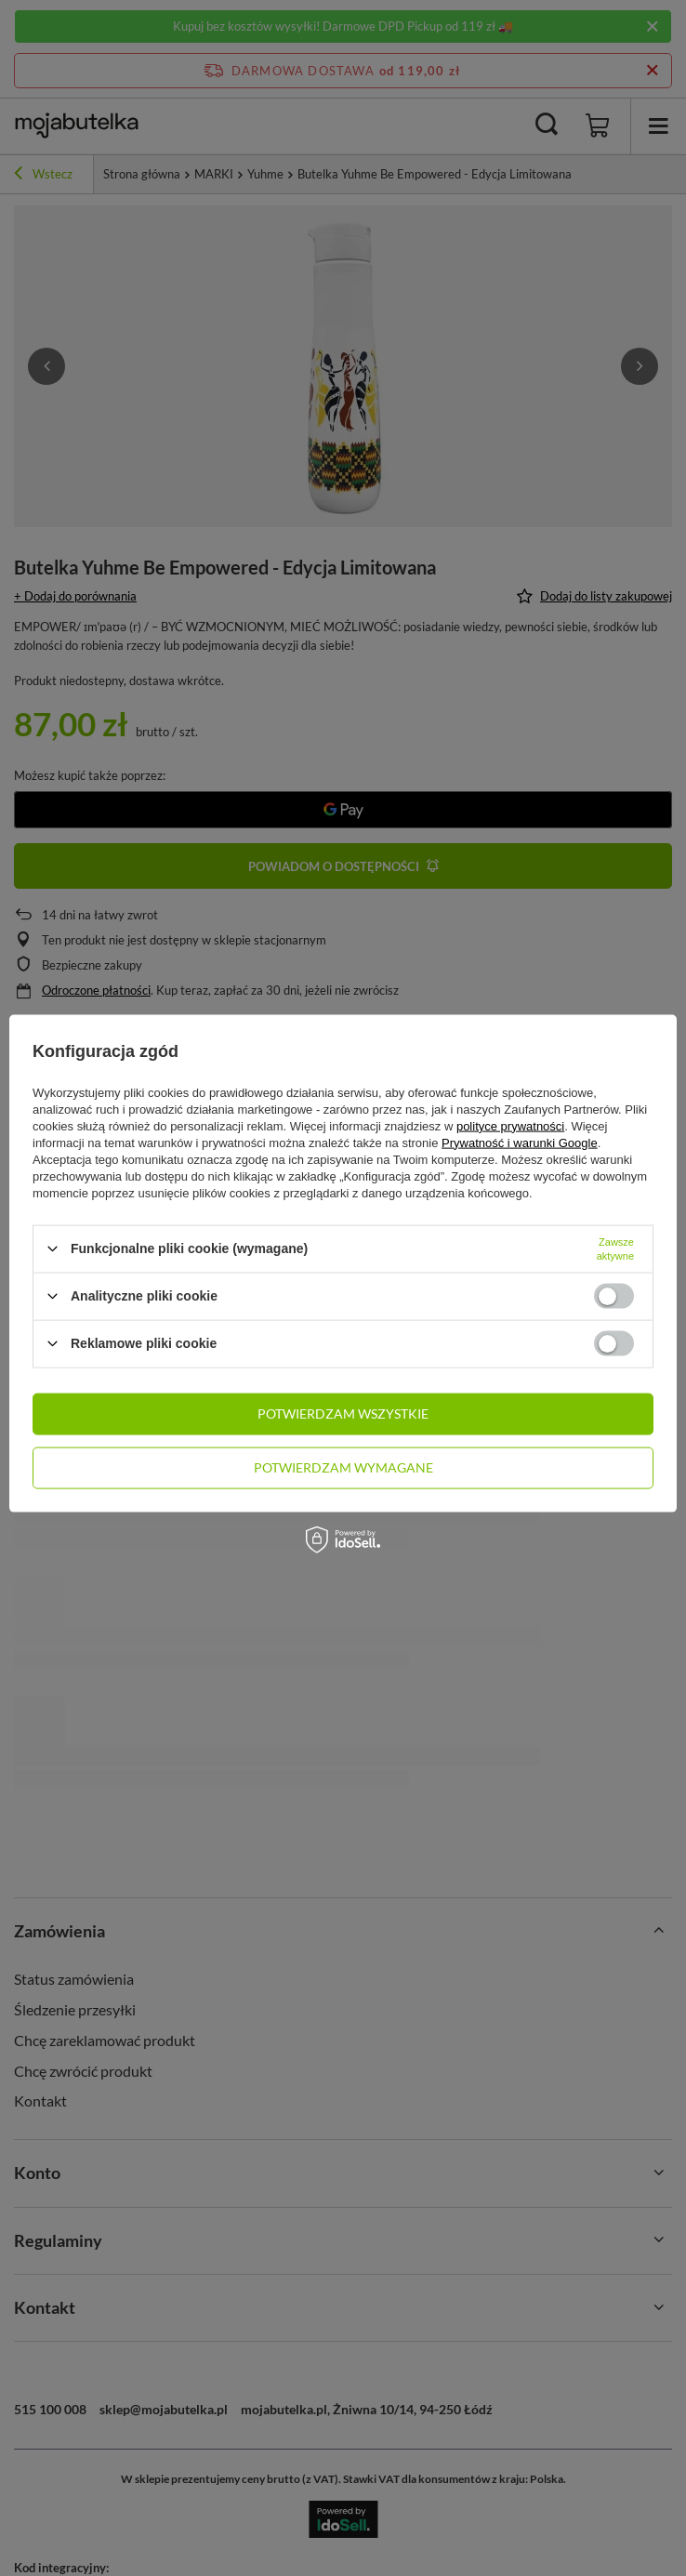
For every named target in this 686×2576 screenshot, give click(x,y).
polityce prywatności (510, 1125)
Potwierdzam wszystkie (343, 1413)
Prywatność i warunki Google (520, 1142)
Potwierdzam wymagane (343, 1467)
